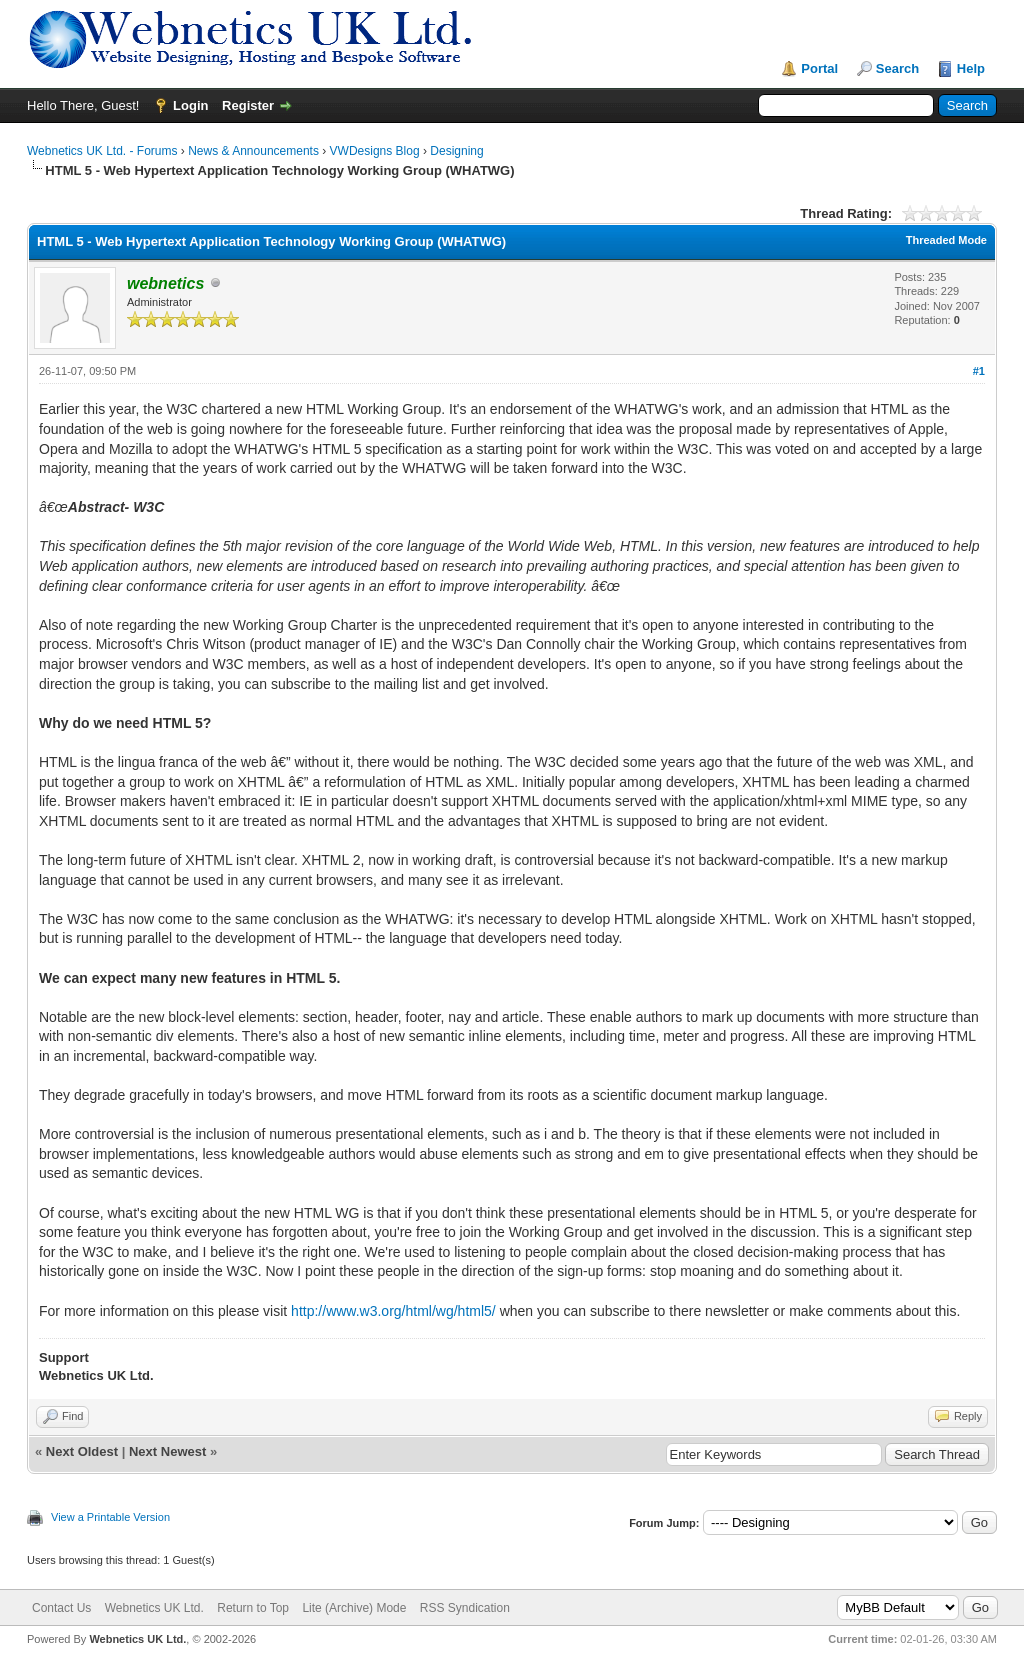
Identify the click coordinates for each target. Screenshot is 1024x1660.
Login (190, 105)
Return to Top (253, 1608)
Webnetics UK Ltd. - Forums (102, 151)
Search (897, 68)
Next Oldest (82, 1451)
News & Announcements (253, 151)
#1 (979, 371)
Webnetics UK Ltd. (154, 1608)
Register (248, 105)
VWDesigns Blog (375, 151)
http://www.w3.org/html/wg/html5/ (393, 1311)
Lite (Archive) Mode (354, 1608)
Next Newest (167, 1451)
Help (971, 68)
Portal (819, 68)
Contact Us (61, 1608)
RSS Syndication (465, 1608)
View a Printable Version (110, 1517)
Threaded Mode (946, 240)
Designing (456, 151)
